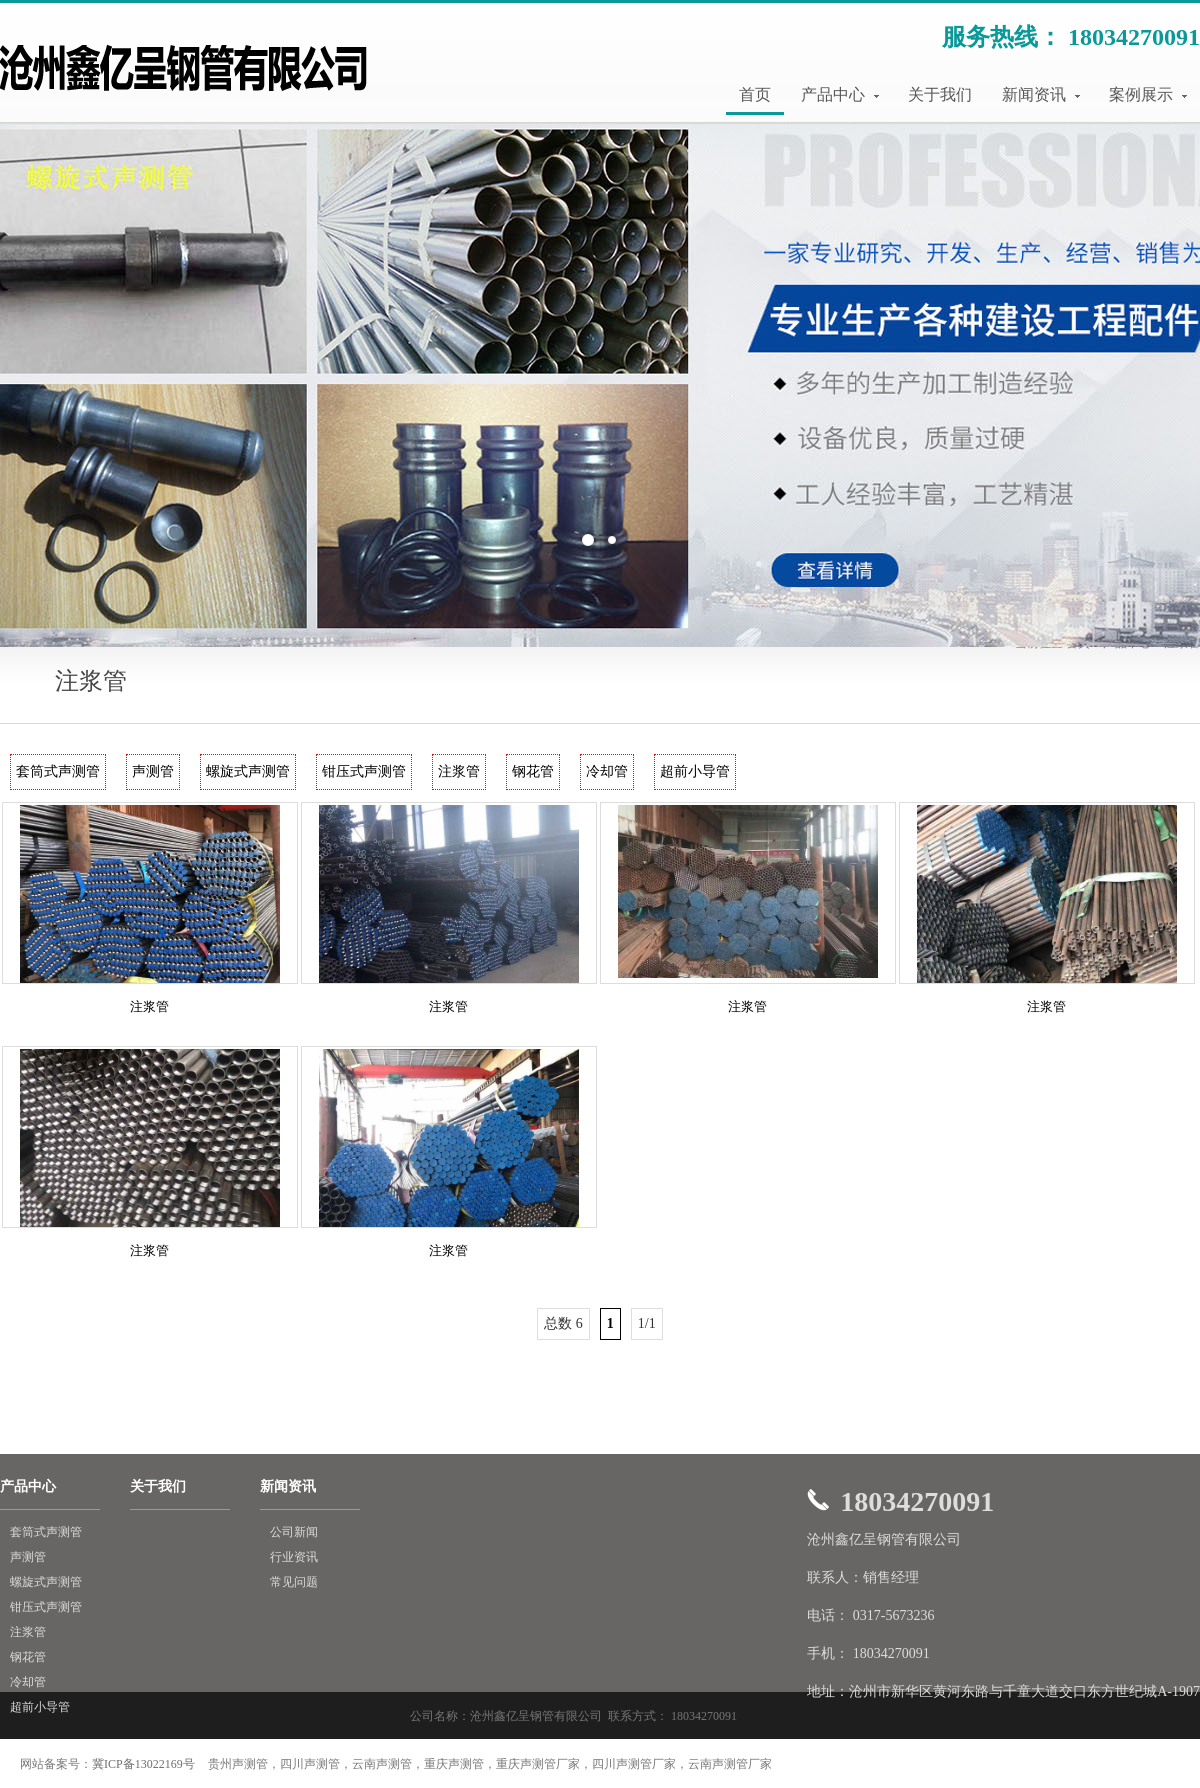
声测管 (153, 771)
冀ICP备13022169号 (143, 1764)
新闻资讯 (1041, 94)
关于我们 (940, 94)
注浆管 (459, 771)
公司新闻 (294, 1532)
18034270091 (1134, 37)
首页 (755, 94)
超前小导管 (695, 771)
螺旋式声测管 (248, 771)
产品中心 (840, 94)
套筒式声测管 (58, 771)
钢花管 (533, 771)
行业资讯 (294, 1557)
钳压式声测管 (364, 771)
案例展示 (1148, 94)
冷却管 (607, 771)
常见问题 (294, 1582)
